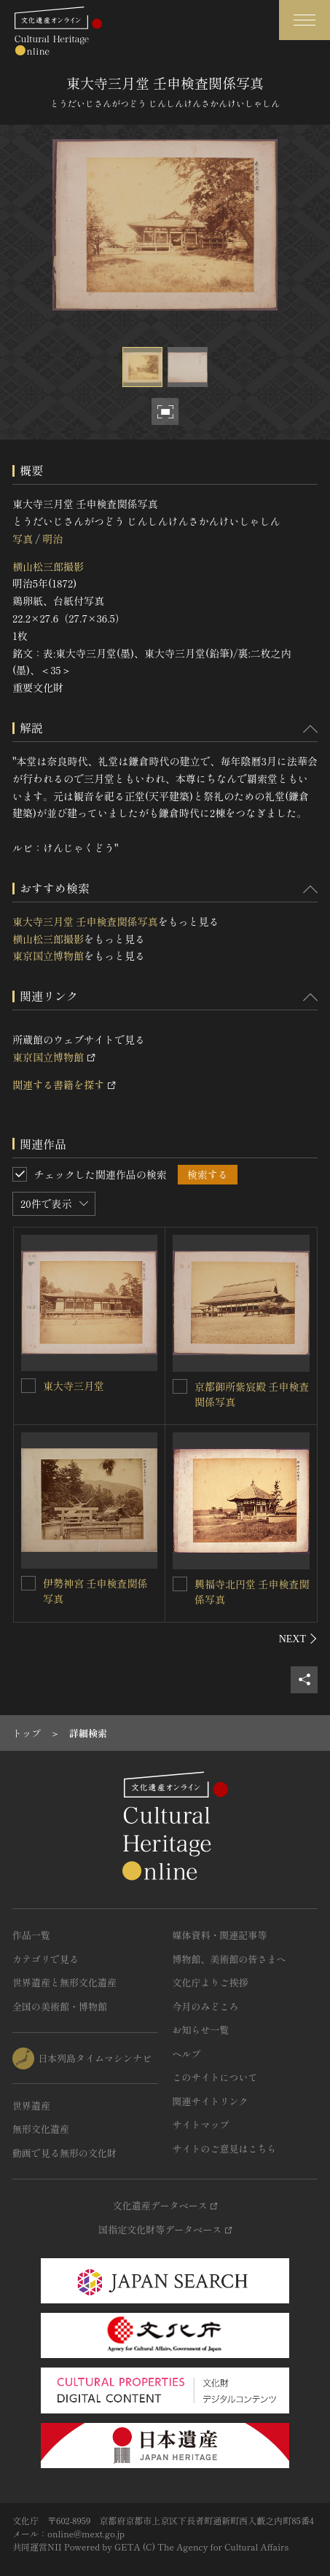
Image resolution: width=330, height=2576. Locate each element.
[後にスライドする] (298, 1639)
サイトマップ (201, 2124)
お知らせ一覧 (201, 2030)
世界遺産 (31, 2105)
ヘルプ (187, 2054)
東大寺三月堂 (73, 1385)
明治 (52, 538)
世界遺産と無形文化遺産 (64, 1982)
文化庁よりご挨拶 (210, 1982)
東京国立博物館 (48, 955)
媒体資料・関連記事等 (220, 1935)
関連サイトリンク (210, 2101)
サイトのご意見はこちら (225, 2148)
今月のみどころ (206, 2006)
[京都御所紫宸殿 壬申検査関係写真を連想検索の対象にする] (180, 1386)
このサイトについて (215, 2077)
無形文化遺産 (40, 2129)
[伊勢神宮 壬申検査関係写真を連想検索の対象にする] (28, 1583)
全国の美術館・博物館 (59, 2006)
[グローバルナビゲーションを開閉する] (304, 20)
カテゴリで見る (45, 1959)
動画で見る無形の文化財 (64, 2153)
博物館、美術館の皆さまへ (229, 1959)
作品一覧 (31, 1935)
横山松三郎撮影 (48, 566)
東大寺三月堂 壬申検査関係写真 (85, 921)
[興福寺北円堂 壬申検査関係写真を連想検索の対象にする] (180, 1584)
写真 (22, 538)
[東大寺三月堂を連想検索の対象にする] (28, 1385)
